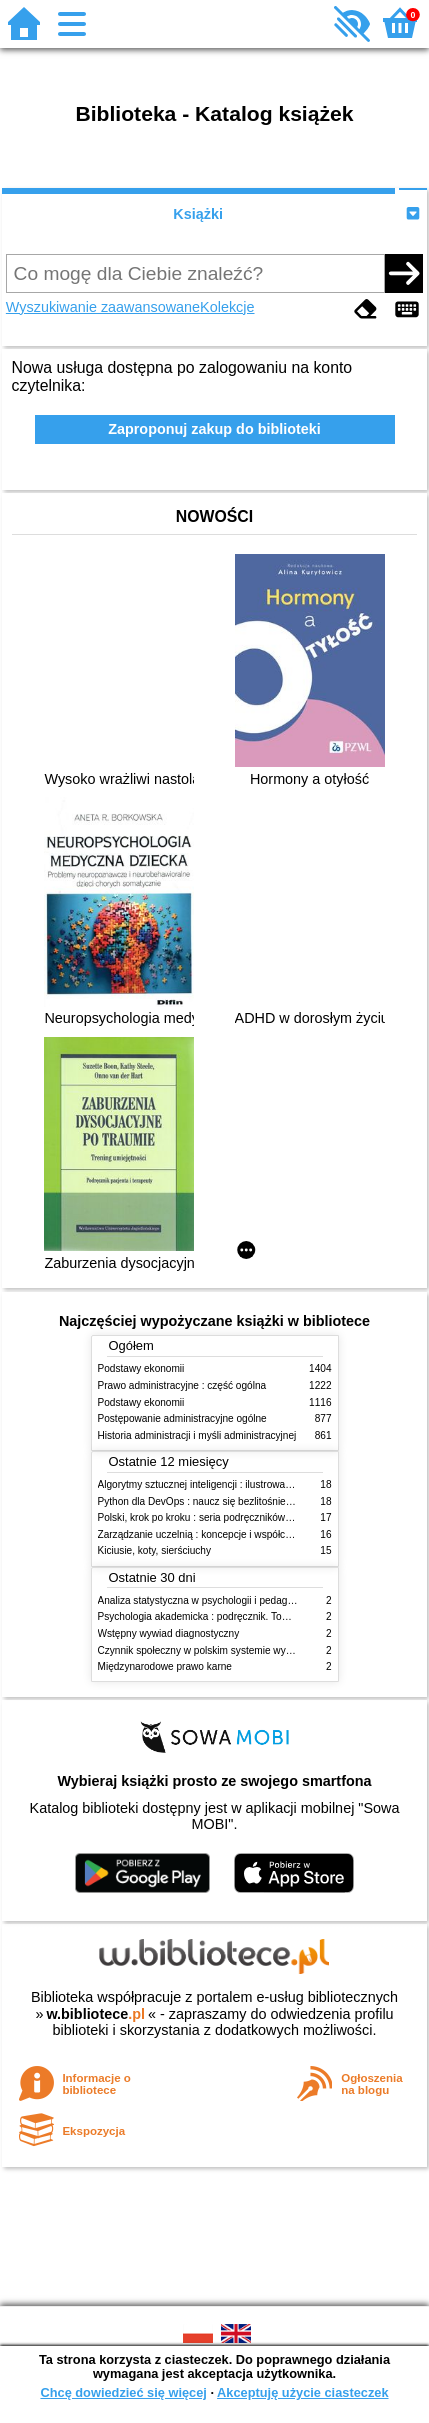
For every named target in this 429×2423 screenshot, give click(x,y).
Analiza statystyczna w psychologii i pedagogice (205, 1600)
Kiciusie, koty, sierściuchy (155, 1550)
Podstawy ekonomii (141, 1368)
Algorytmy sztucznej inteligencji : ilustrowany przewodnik (224, 1484)
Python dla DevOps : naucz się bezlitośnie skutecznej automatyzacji (249, 1501)
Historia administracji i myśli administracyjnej (197, 1435)
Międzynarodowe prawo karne (165, 1666)
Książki (198, 214)
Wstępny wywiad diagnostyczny (169, 1633)
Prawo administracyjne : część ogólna (182, 1385)
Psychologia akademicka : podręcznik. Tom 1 (198, 1616)
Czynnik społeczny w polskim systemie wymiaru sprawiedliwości (241, 1650)
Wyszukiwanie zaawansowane (103, 307)
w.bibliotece (95, 2014)
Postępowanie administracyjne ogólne (182, 1418)
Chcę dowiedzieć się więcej (123, 2392)
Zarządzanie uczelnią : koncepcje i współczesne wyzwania (228, 1534)
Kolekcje (227, 307)
